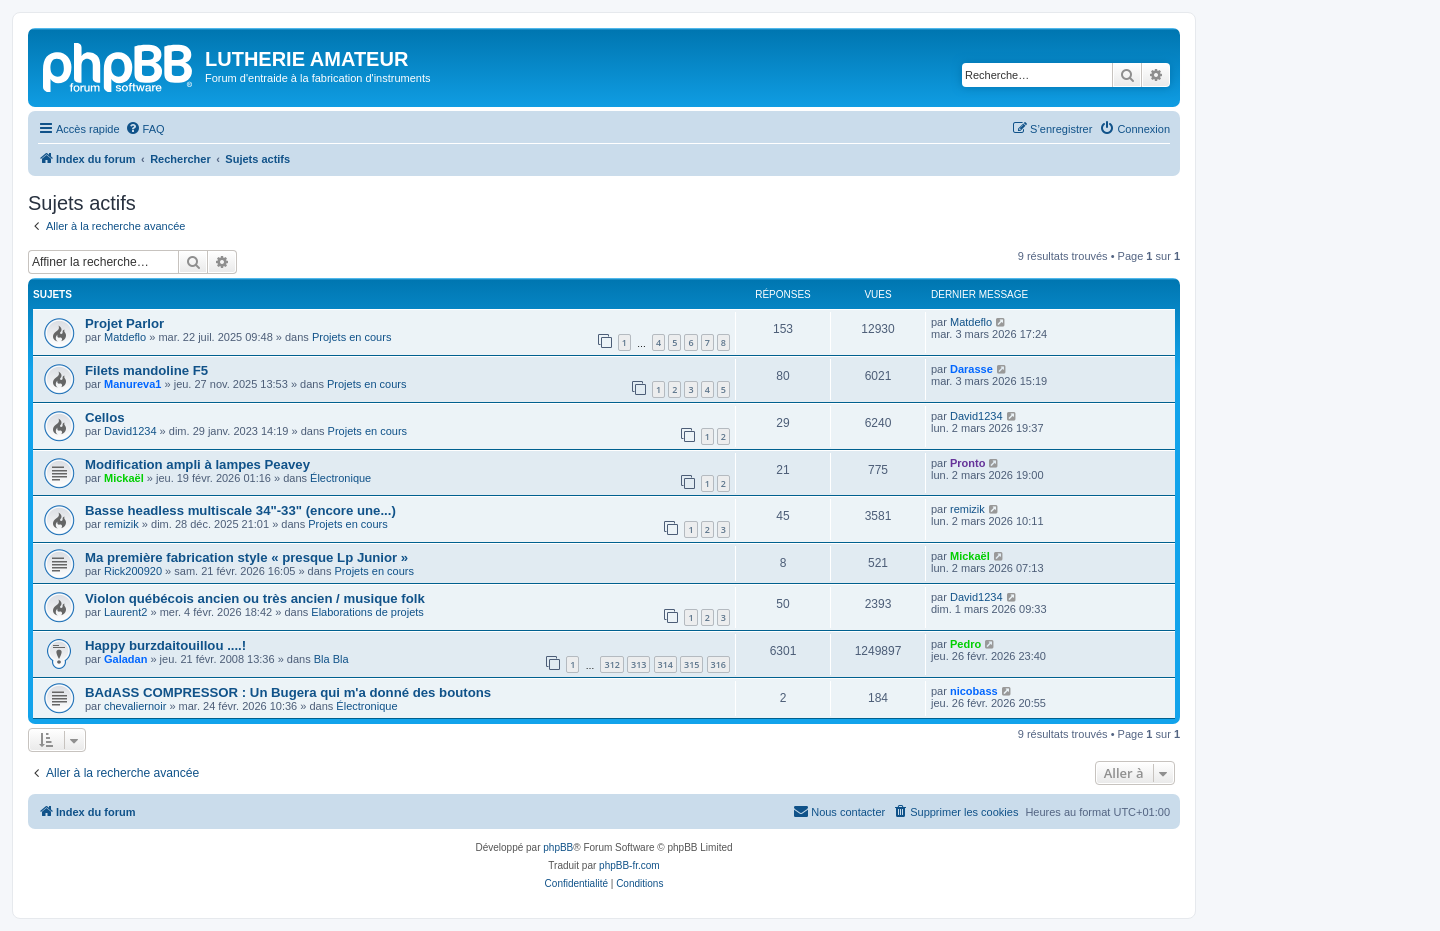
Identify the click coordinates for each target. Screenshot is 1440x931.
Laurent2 (125, 612)
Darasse (971, 369)
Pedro (965, 644)
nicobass (974, 691)
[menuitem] (145, 129)
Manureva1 (132, 384)
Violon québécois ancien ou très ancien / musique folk (255, 598)
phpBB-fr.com (629, 865)
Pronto (967, 463)
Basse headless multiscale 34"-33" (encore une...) (240, 510)
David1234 (130, 431)
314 (665, 664)
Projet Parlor (124, 323)
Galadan (125, 659)
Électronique (340, 478)
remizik (121, 524)
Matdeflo (125, 337)
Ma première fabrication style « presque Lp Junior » (246, 557)
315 (691, 664)
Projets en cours (351, 337)
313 (638, 664)
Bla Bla (331, 659)
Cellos (105, 417)
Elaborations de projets (367, 612)
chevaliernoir (135, 706)
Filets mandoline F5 (146, 370)
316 (718, 664)
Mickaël (124, 478)
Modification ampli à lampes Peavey (197, 464)
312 (611, 664)
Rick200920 (133, 571)
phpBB (558, 847)
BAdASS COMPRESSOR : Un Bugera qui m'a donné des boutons (288, 692)
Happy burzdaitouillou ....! (165, 645)
